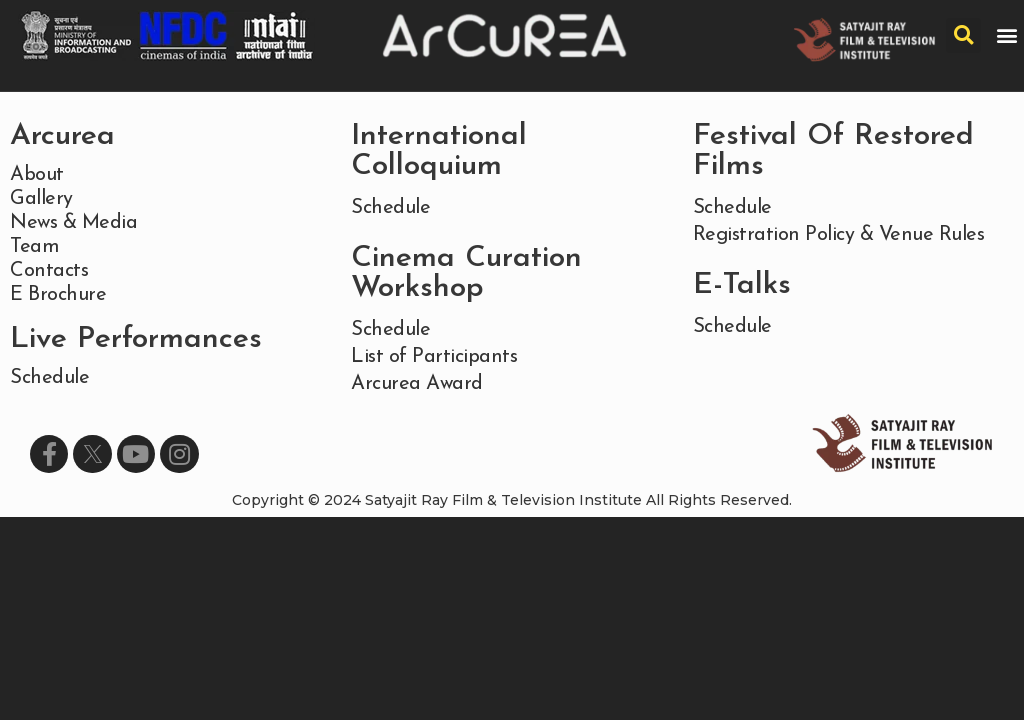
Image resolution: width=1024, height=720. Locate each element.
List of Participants (434, 357)
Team (34, 247)
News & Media (73, 223)
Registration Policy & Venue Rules (839, 235)
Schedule (49, 378)
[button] (1007, 35)
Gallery (41, 199)
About (37, 175)
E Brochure (58, 295)
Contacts (49, 271)
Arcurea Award (417, 384)
